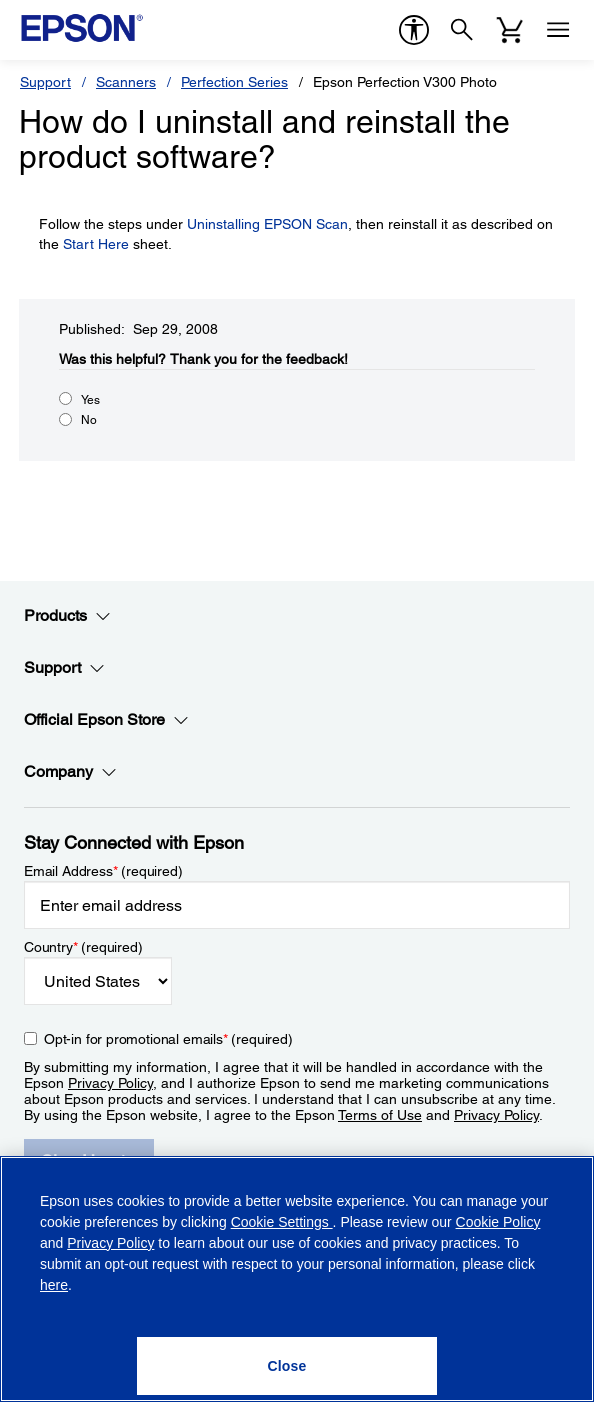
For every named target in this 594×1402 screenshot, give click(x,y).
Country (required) (83, 947)
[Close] (287, 1366)
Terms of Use (380, 1115)
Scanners (126, 82)
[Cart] (510, 30)
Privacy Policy (110, 1083)
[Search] (462, 30)
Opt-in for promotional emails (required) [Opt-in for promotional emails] (168, 1039)
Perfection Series (234, 82)
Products (67, 616)
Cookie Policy (498, 1222)
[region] (297, 1279)
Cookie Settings (282, 1222)
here (54, 1285)
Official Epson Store (106, 720)
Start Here (96, 244)
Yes (90, 400)
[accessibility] (414, 30)
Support (45, 82)
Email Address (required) (103, 871)
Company (70, 772)
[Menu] (558, 30)
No (89, 420)
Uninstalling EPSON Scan (267, 224)
